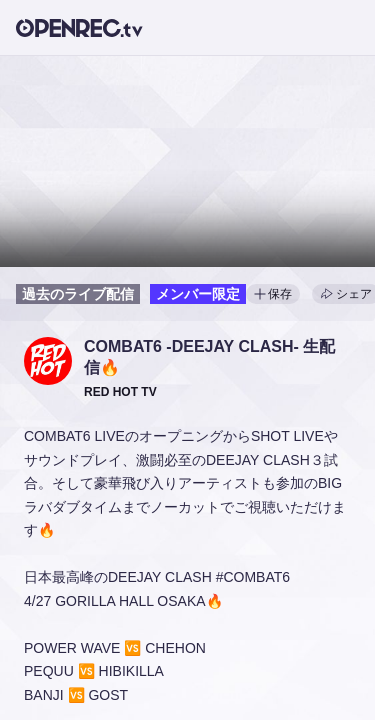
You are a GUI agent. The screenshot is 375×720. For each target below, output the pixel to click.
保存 (273, 294)
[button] (48, 361)
